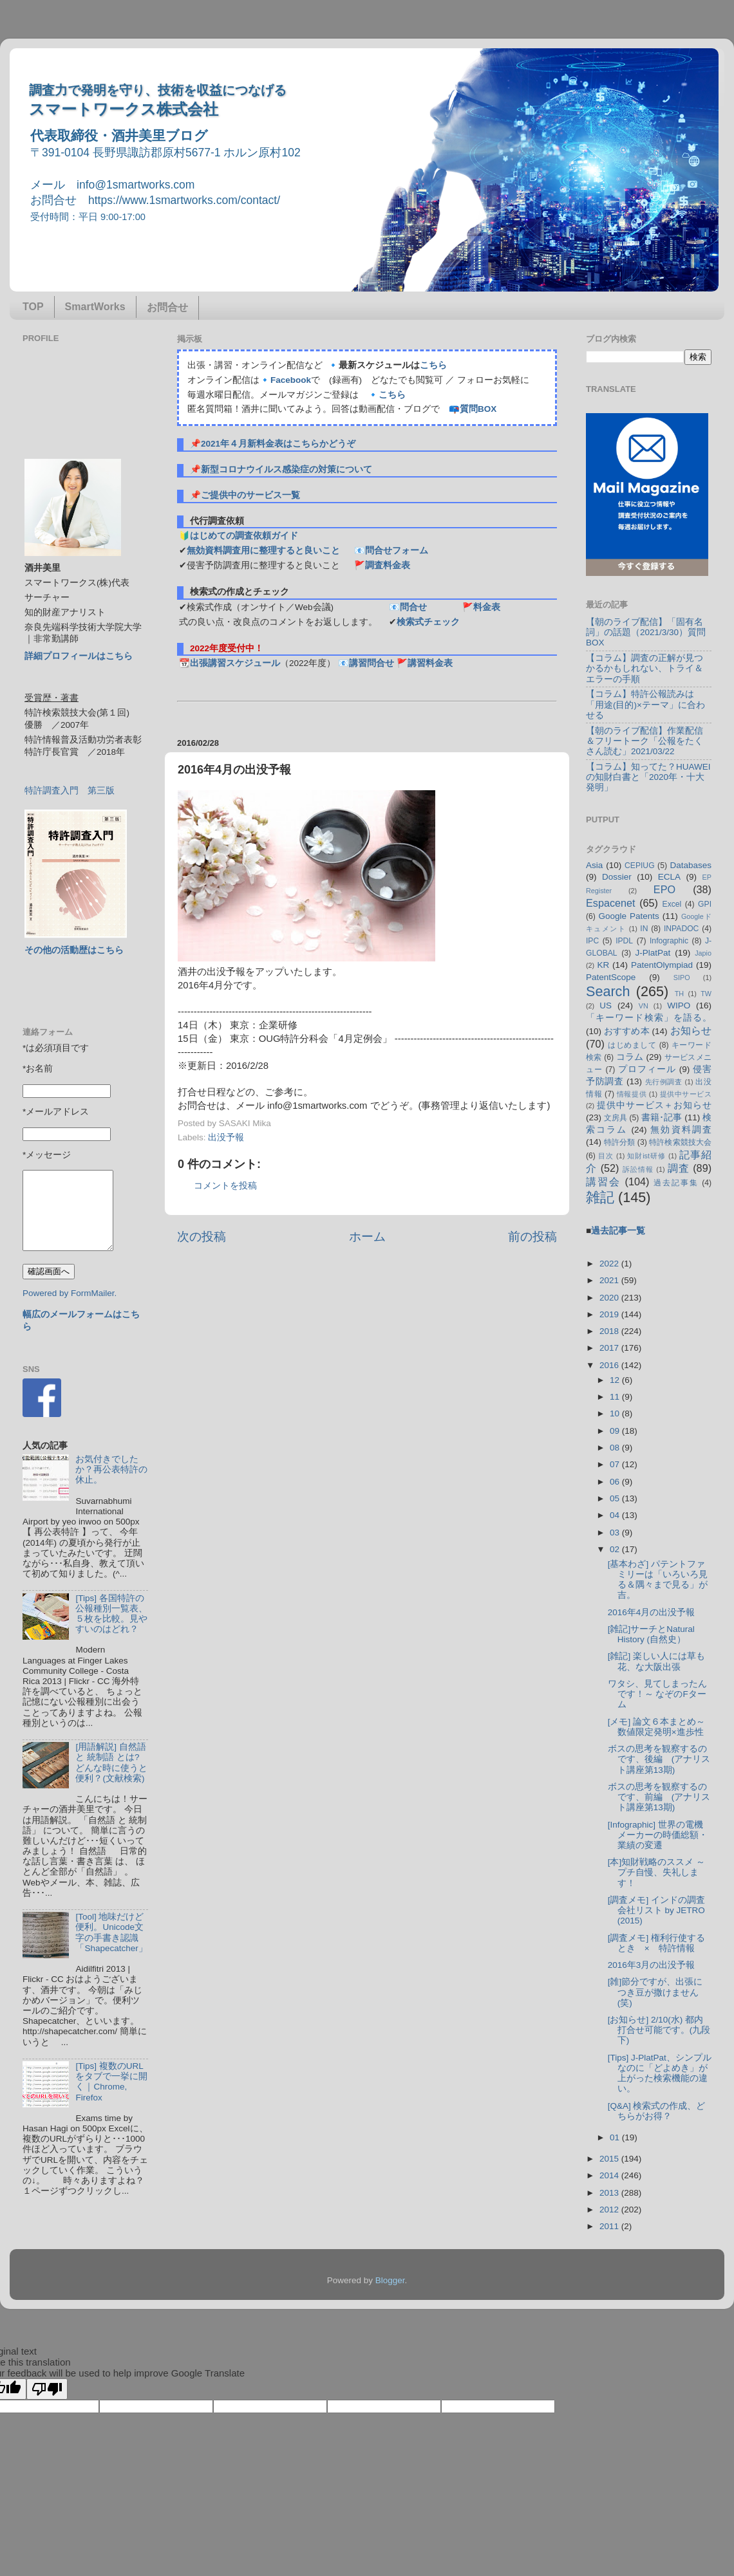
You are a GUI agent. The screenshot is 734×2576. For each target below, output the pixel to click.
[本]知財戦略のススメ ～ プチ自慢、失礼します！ (656, 1872)
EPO (664, 889)
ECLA (669, 877)
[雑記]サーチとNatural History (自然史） (651, 1634)
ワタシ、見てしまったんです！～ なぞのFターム (657, 1694)
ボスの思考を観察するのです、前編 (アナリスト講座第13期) (659, 1797)
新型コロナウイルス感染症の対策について (286, 469)
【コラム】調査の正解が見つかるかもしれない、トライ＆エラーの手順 (644, 668)
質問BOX (478, 409)
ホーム (367, 1236)
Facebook (290, 380)
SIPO (681, 977)
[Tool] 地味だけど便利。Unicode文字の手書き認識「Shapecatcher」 (111, 1932)
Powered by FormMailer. (70, 1293)
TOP (33, 306)
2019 (610, 1314)
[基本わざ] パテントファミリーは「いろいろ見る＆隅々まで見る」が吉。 (658, 1579)
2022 (610, 1263)
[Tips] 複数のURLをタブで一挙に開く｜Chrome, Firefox (111, 2081)
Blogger (390, 2280)
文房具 (615, 1117)
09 (616, 1431)
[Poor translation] (47, 2389)
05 (616, 1498)
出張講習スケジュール (235, 663)
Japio (703, 953)
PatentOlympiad (662, 965)
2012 (610, 2209)
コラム (630, 1057)
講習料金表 (430, 663)
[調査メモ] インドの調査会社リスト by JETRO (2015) (656, 1910)
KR (603, 965)
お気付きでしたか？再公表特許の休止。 (111, 1469)
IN (644, 928)
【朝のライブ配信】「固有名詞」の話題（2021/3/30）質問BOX (646, 632)
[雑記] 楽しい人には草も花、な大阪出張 (656, 1661)
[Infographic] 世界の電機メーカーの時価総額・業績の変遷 (658, 1835)
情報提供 (631, 1094)
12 (616, 1380)
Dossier (617, 877)
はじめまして (632, 1045)
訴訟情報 (638, 1169)
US (605, 1005)
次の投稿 (201, 1236)
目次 (606, 1156)
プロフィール (647, 1069)
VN (643, 1006)
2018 (610, 1331)
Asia (594, 865)
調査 (679, 1168)
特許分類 (619, 1142)
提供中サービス (685, 1094)
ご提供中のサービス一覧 (250, 495)
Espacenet (610, 903)
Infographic (669, 940)
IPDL (624, 940)
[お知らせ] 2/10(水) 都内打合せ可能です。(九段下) (659, 2030)
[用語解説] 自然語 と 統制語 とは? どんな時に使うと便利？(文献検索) (111, 1762)
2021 (610, 1280)
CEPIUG (640, 865)
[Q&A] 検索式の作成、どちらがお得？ (657, 2111)
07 (616, 1464)
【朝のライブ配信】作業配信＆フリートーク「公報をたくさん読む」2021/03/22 (644, 741)
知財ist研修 (646, 1156)
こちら (433, 365)
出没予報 (226, 1137)
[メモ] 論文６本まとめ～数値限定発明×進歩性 (656, 1727)
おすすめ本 (627, 1031)
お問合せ (167, 307)
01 (616, 2137)
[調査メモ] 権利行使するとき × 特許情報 (656, 1943)
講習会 (603, 1181)
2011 (610, 2226)
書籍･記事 (661, 1117)
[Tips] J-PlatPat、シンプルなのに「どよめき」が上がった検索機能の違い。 (659, 2073)
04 (616, 1515)
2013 (610, 2193)
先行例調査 (663, 1082)
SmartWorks (95, 306)
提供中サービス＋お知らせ (654, 1105)
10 (616, 1413)
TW (706, 993)
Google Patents (628, 916)
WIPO (678, 1005)
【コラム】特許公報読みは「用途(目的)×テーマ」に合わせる (645, 704)
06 (616, 1482)
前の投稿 (532, 1236)
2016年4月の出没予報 (651, 1612)
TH (679, 993)
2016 (610, 1365)
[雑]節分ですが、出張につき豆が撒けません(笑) (655, 1992)
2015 (610, 2159)
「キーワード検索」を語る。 (648, 1018)
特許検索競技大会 (680, 1142)
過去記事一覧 (618, 1231)
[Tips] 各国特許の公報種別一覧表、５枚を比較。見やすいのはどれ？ (111, 1614)
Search (608, 991)
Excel (672, 904)
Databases (690, 865)
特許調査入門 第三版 (69, 790)
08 (616, 1447)
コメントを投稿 (225, 1186)
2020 (610, 1297)
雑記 (600, 1197)
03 (616, 1532)
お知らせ (690, 1030)
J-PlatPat (653, 953)
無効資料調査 (680, 1130)
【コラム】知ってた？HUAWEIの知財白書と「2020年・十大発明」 (648, 777)
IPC (592, 940)
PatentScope (610, 977)
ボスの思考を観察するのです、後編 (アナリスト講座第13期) (659, 1759)
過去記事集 (676, 1182)
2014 (610, 2175)
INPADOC (681, 928)
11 (616, 1397)
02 (616, 1549)
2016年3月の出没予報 (651, 1965)
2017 (610, 1348)
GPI (704, 904)
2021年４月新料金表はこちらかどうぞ (278, 444)
